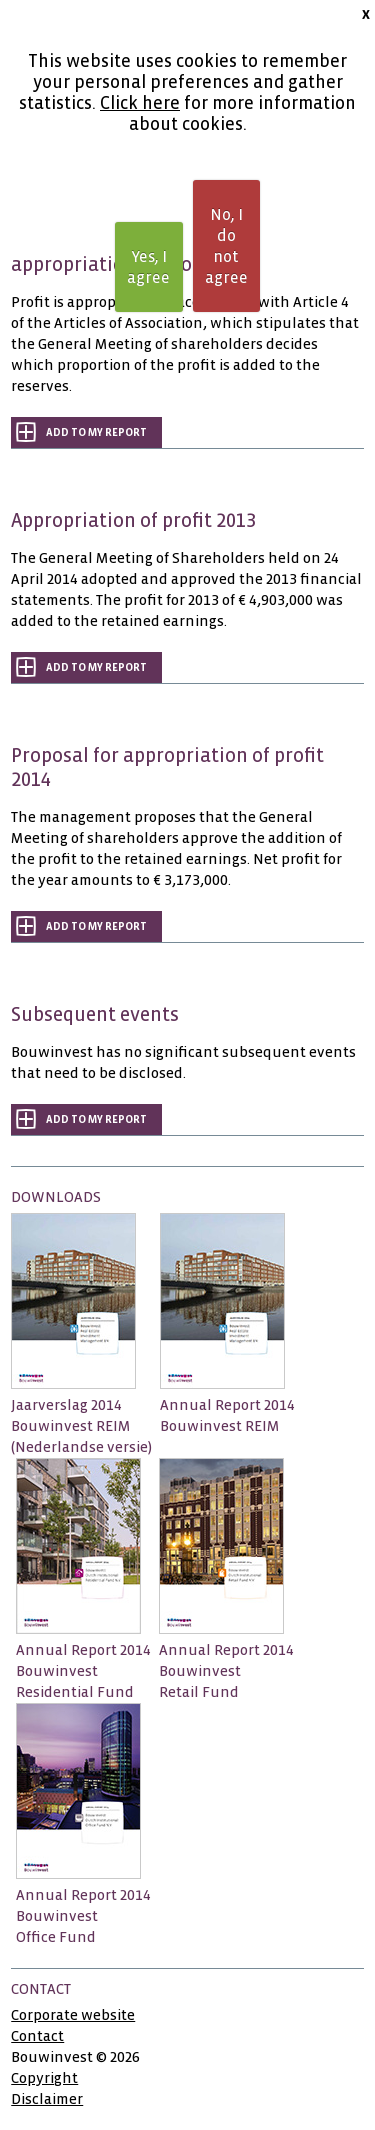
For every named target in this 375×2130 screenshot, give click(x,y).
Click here (140, 103)
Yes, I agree (148, 267)
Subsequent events (95, 1014)
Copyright (44, 2078)
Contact (37, 2036)
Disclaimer (47, 2099)
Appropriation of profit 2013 (133, 520)
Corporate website (73, 2015)
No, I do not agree (226, 246)
